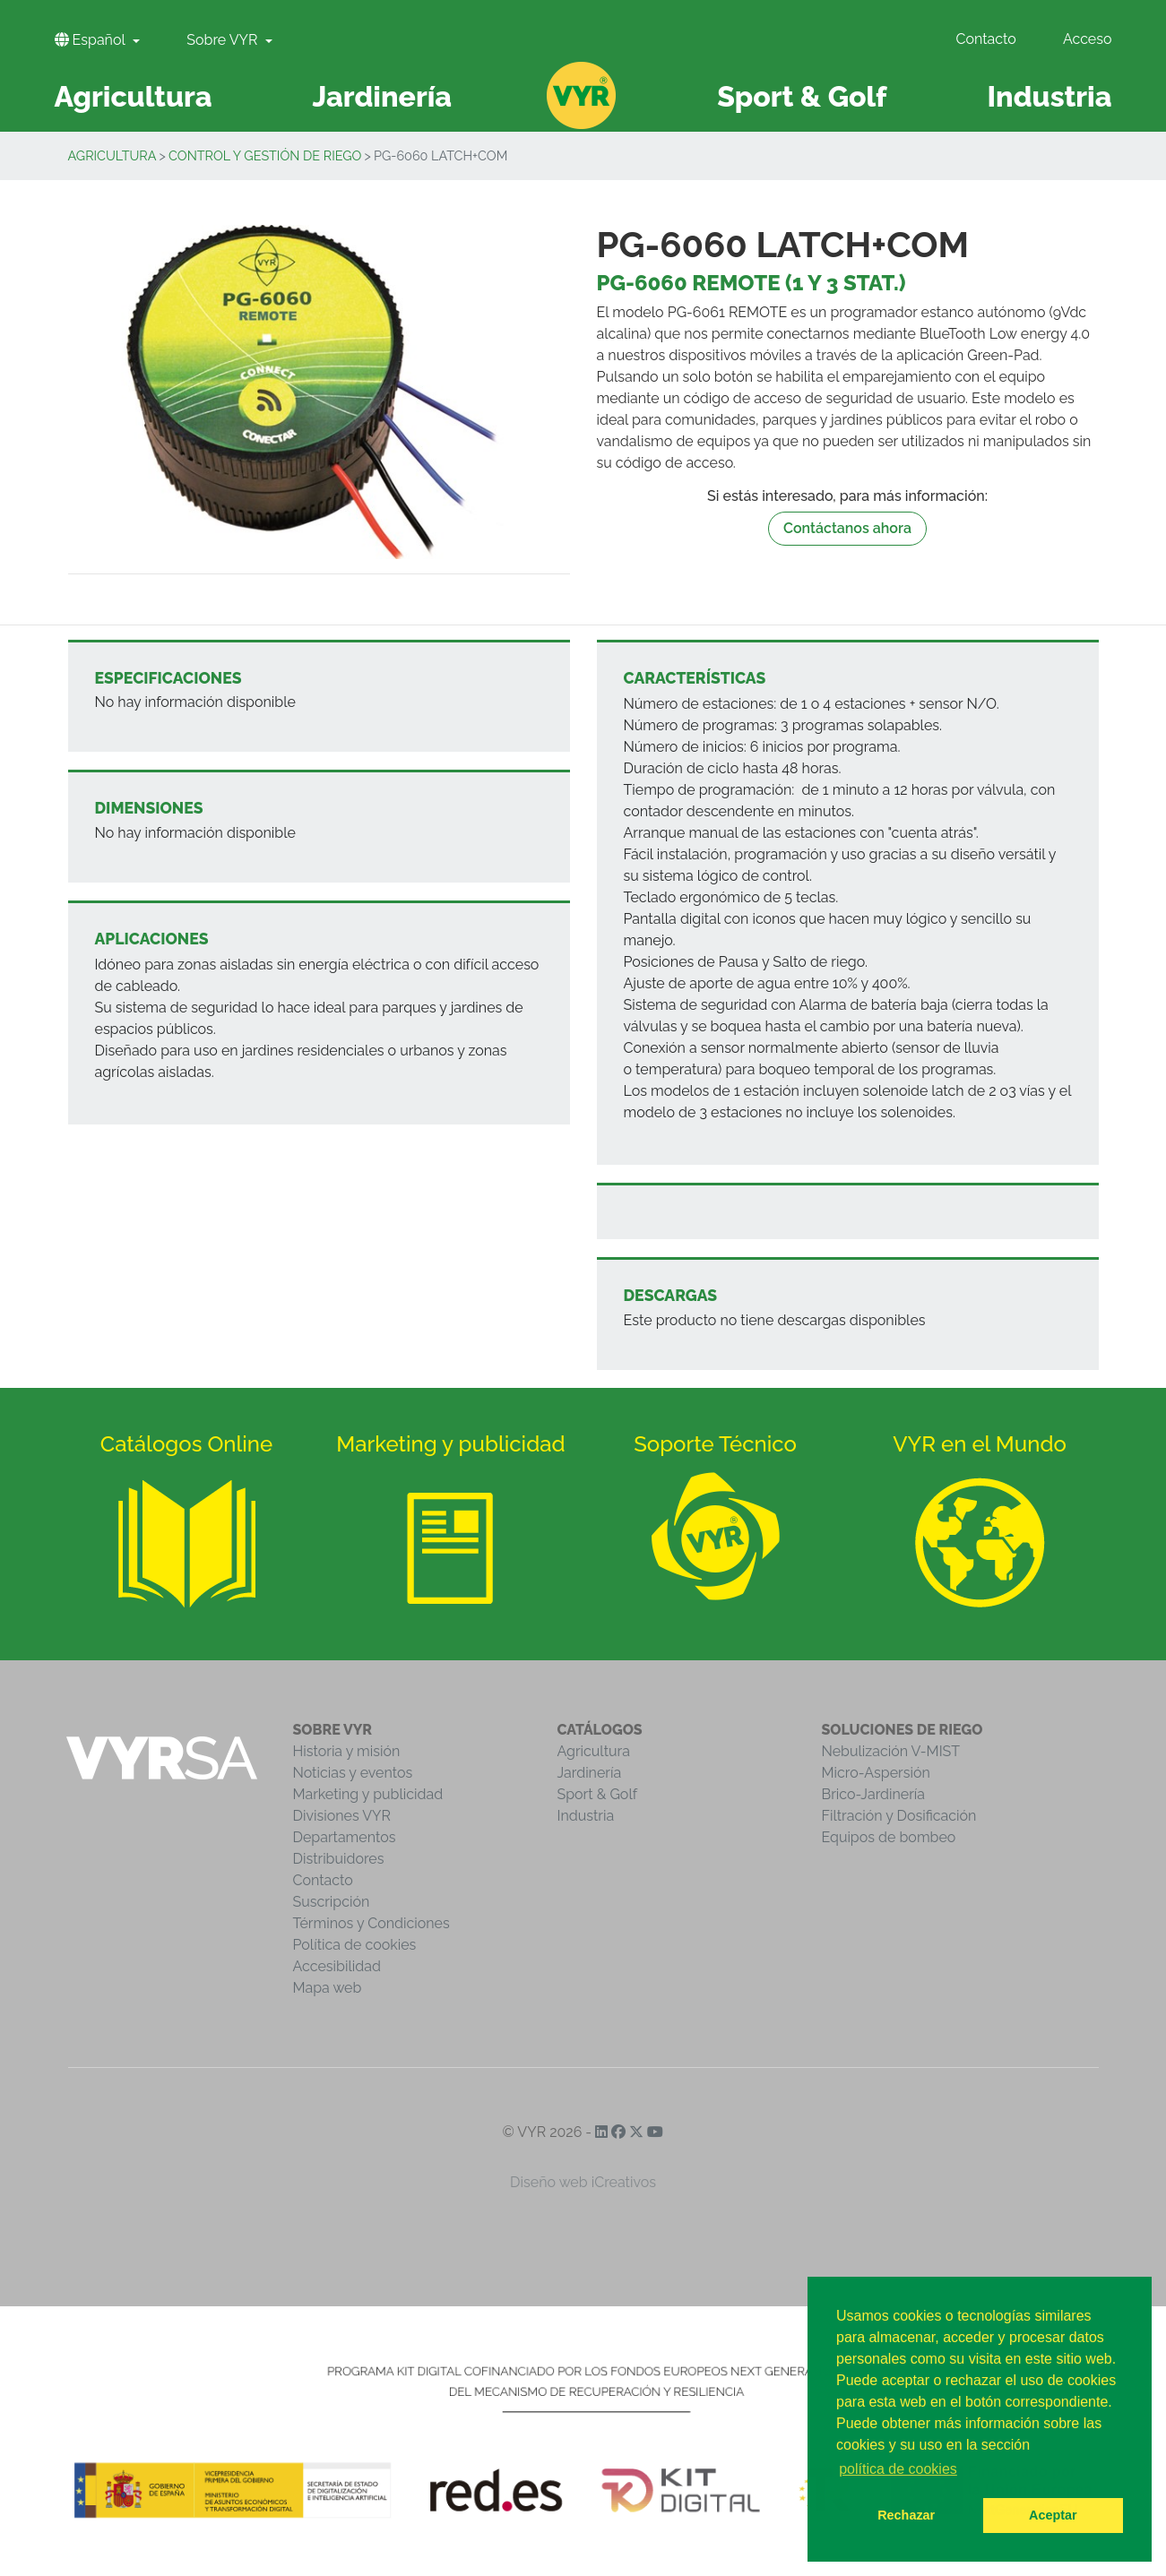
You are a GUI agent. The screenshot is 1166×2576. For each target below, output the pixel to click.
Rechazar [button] (906, 2515)
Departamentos (344, 1837)
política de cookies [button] (898, 2469)
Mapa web (327, 1987)
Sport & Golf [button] (801, 96)
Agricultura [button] (133, 96)
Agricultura (112, 155)
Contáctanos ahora (847, 528)
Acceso (1087, 38)
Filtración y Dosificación (899, 1815)
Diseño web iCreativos (583, 2182)
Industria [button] (1049, 96)
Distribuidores (338, 1858)
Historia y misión (347, 1751)
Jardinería (589, 1772)
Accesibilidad (337, 1966)
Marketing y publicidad (368, 1794)
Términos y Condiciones (371, 1923)
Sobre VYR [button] (223, 39)
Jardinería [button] (382, 96)
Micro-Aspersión (876, 1772)
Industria (586, 1815)
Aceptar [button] (1053, 2515)
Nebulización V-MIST (891, 1751)
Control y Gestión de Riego (264, 155)
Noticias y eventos (353, 1772)
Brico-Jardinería (874, 1794)
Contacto (985, 38)
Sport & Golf (597, 1794)
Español (92, 39)
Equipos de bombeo (889, 1837)
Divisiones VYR (342, 1815)
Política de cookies (355, 1944)
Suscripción (331, 1901)
